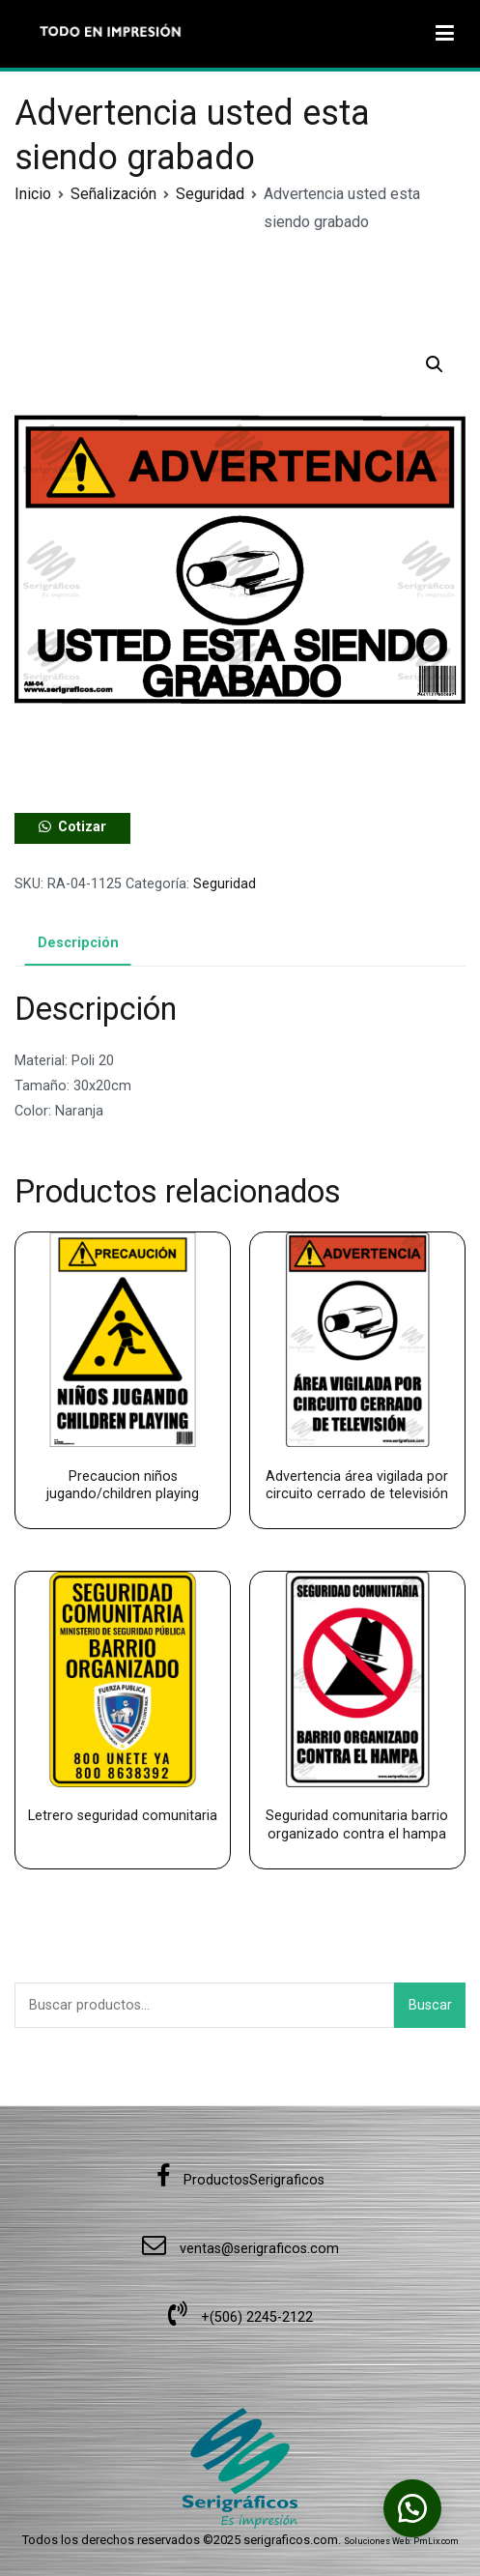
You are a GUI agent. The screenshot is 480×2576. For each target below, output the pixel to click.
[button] (434, 364)
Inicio (32, 194)
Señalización (113, 194)
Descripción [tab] (78, 943)
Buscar (430, 2005)
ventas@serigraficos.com (240, 2249)
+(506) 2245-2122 (240, 2317)
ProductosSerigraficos (240, 2180)
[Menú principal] (445, 33)
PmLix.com (436, 2541)
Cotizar (82, 827)
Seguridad (210, 194)
